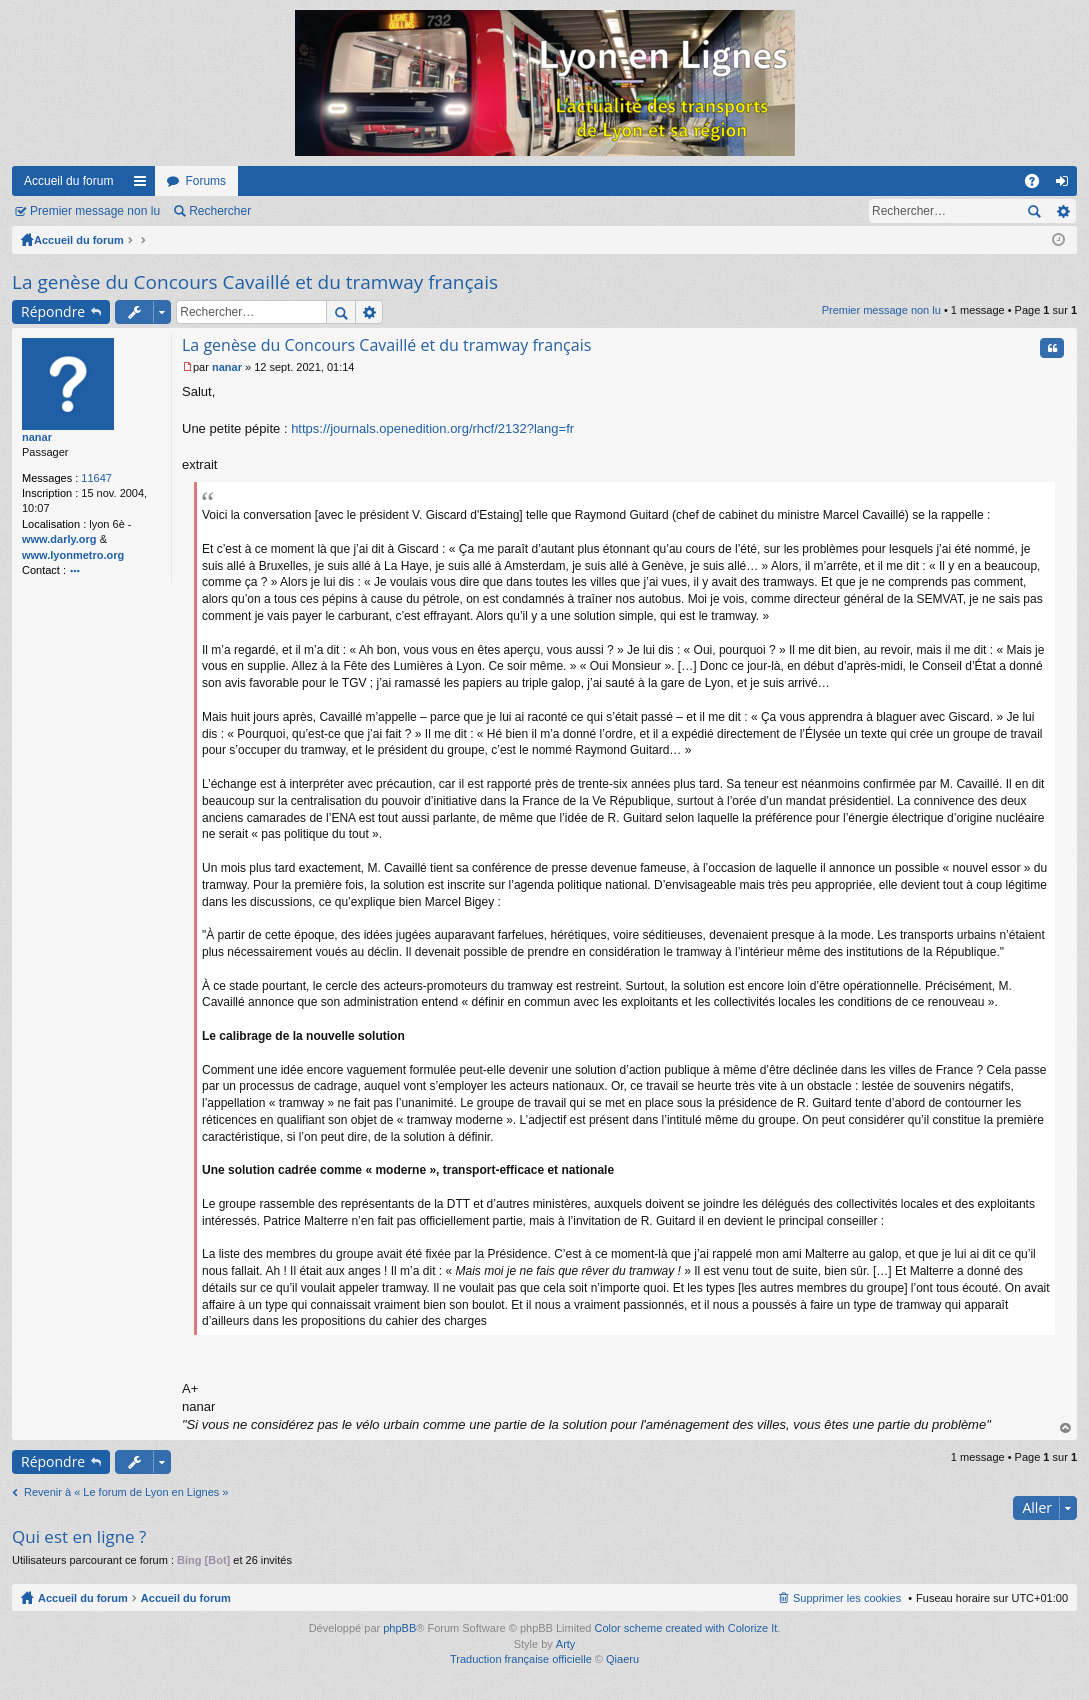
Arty (566, 1644)
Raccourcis (144, 185)
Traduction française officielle (521, 1659)
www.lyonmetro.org (73, 555)
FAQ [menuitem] (1038, 185)
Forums (205, 181)
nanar (37, 437)
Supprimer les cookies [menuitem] (847, 1598)
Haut (1066, 1428)
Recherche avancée (1062, 211)
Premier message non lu (95, 211)
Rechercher (220, 211)
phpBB (399, 1628)
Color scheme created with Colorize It (686, 1628)
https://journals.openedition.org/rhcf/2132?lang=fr (432, 428)
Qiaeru (622, 1659)
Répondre (53, 311)
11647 (96, 478)
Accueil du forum (68, 181)
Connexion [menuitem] (1066, 185)
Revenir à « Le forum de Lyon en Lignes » (126, 1492)
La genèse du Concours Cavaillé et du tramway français (255, 282)
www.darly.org (59, 539)
